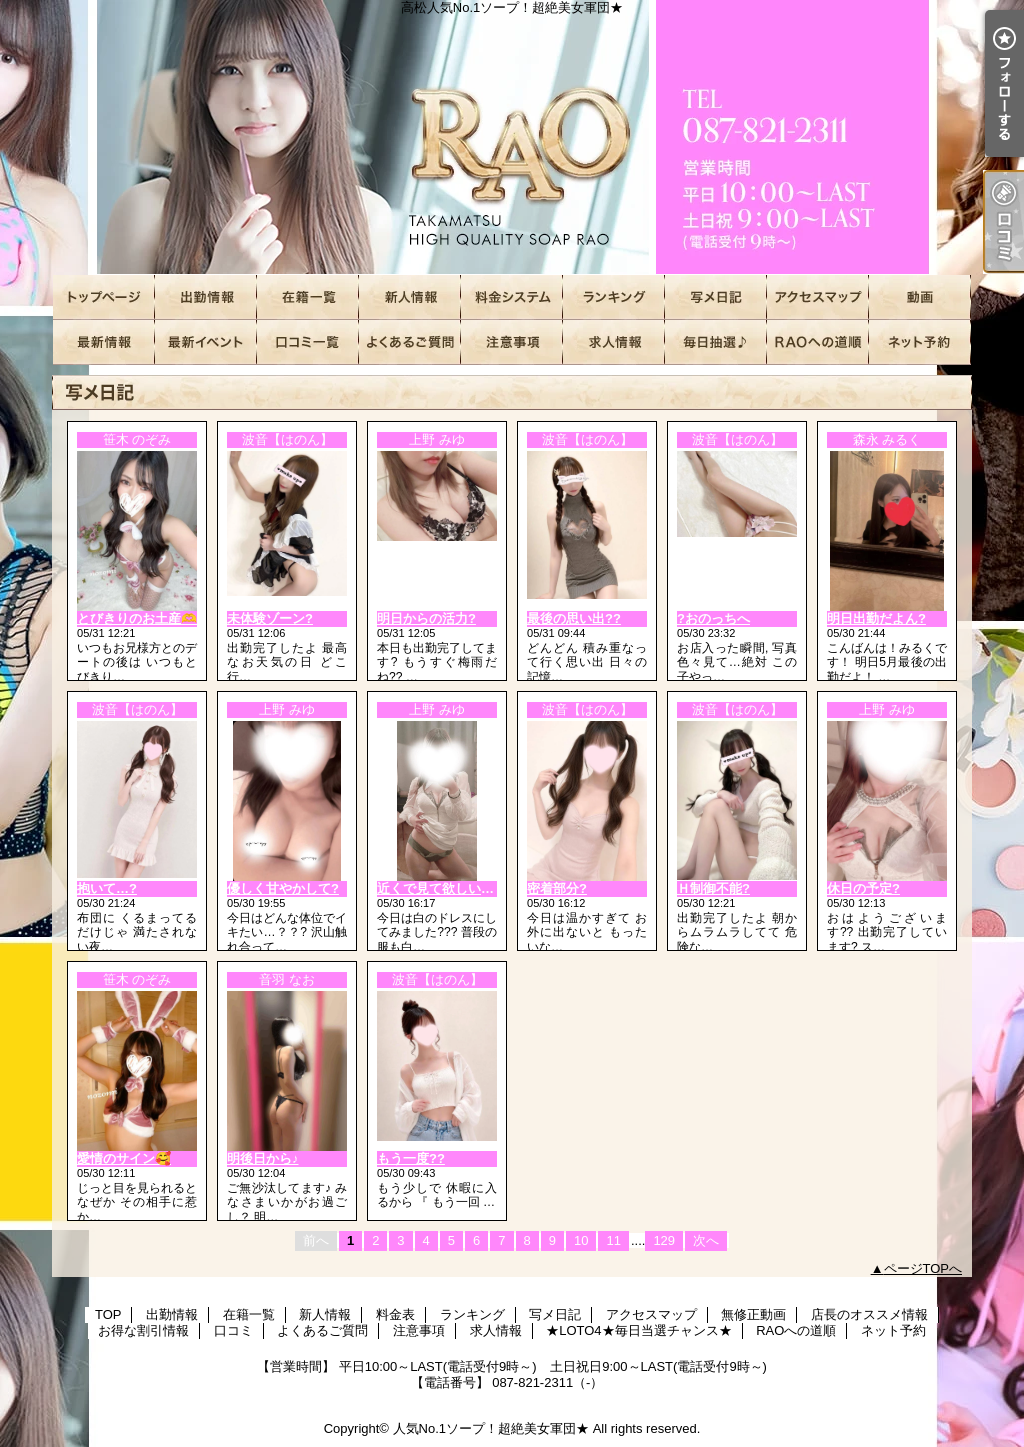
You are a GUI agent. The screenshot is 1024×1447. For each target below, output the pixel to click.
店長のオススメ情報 (104, 342)
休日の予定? (863, 888)
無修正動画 (920, 297)
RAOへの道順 (818, 342)
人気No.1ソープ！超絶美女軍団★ (491, 1428)
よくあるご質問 (410, 342)
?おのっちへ (713, 618)
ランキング (614, 297)
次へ (706, 1240)
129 (664, 1240)
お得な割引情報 (206, 342)
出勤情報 (206, 297)
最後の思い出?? (574, 618)
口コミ (308, 342)
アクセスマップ (818, 297)
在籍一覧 (308, 297)
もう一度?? (411, 1158)
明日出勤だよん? (876, 618)
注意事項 (512, 342)
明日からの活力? (426, 618)
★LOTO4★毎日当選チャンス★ (716, 342)
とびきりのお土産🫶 (137, 618)
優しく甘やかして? (283, 888)
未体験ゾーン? (270, 618)
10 (581, 1240)
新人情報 (410, 297)
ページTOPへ (923, 1268)
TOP (104, 297)
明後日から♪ (263, 1158)
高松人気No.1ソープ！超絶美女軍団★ (512, 137)
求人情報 (614, 342)
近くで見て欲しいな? (439, 888)
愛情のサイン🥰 (124, 1158)
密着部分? (557, 888)
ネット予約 (920, 342)
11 (613, 1240)
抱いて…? (107, 888)
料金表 (512, 297)
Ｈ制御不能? (713, 888)
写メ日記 (716, 297)
